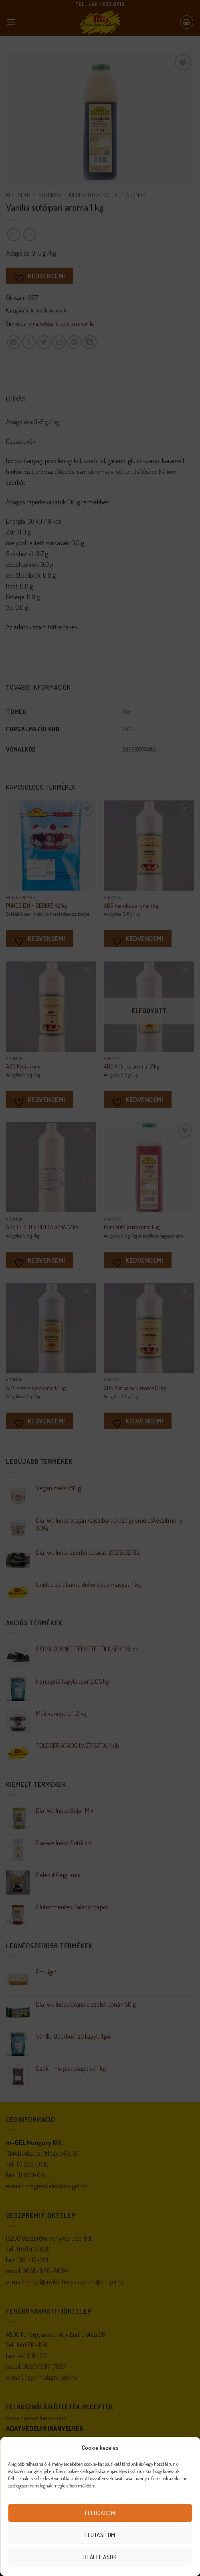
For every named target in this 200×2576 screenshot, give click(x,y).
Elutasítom (100, 2535)
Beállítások (100, 2557)
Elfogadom (100, 2513)
